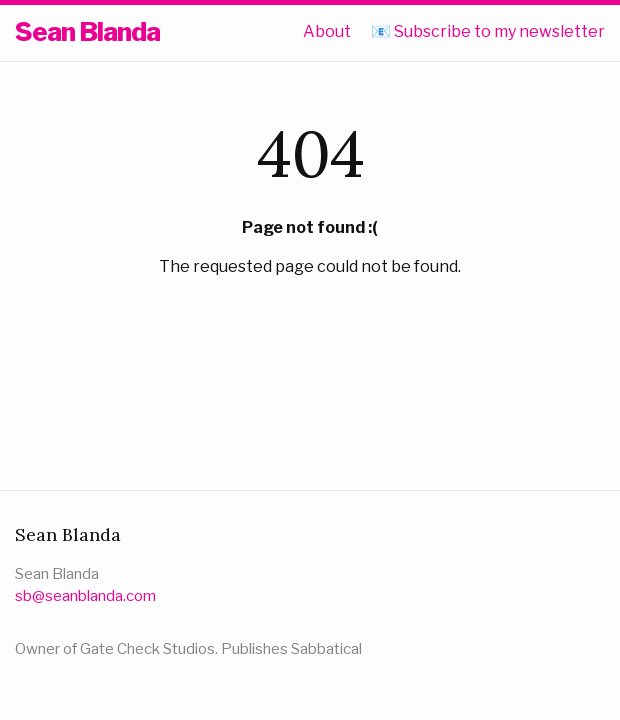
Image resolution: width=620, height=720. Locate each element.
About (327, 31)
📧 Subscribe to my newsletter (488, 31)
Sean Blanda (87, 31)
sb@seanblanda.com (85, 596)
